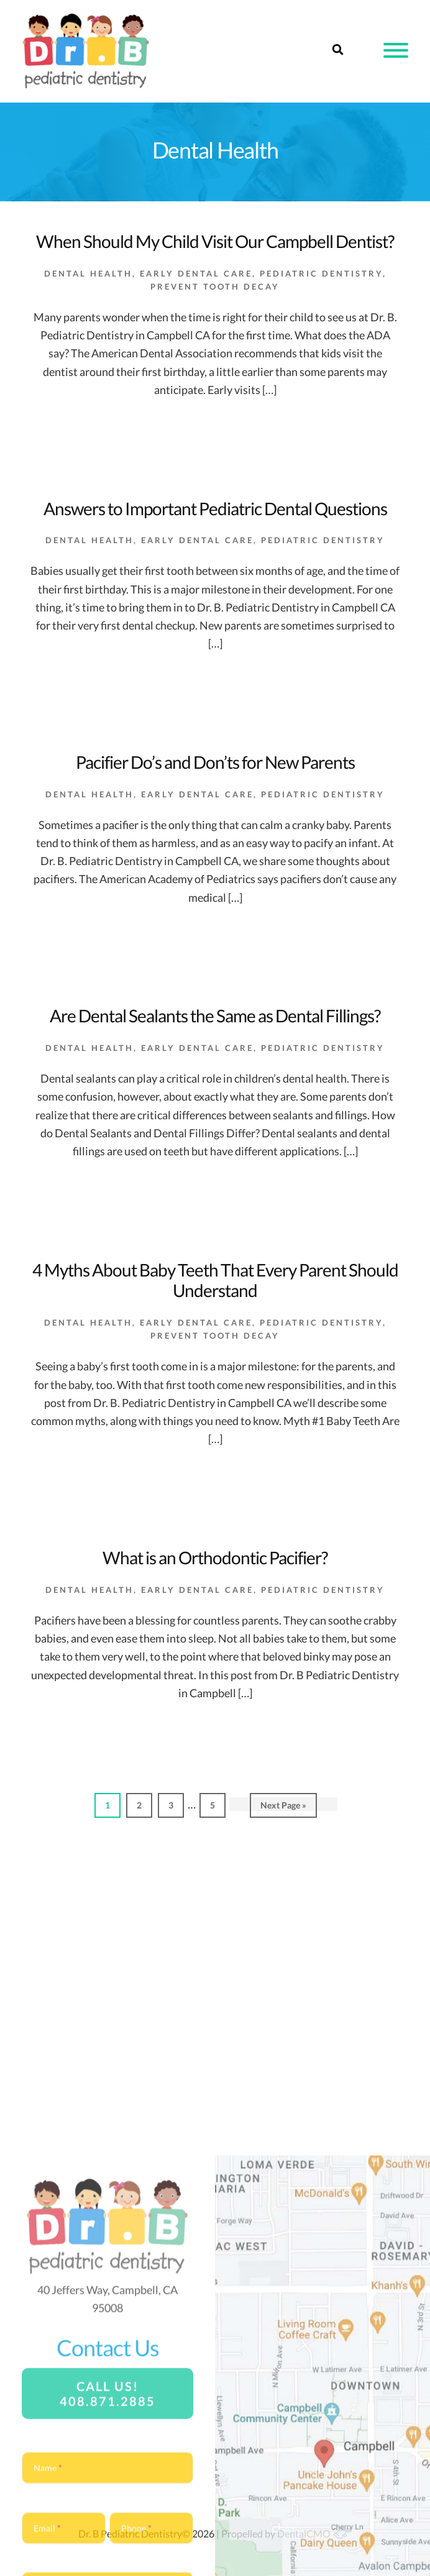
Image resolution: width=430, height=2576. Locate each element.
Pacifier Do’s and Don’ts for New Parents (215, 761)
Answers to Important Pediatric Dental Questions (215, 508)
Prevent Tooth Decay (215, 286)
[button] (395, 50)
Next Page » (283, 1808)
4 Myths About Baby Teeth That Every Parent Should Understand (215, 1280)
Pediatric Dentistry (321, 273)
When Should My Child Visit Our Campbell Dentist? (215, 241)
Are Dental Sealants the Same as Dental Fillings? (215, 1015)
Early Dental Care (196, 273)
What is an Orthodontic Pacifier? (215, 1557)
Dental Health (88, 273)
